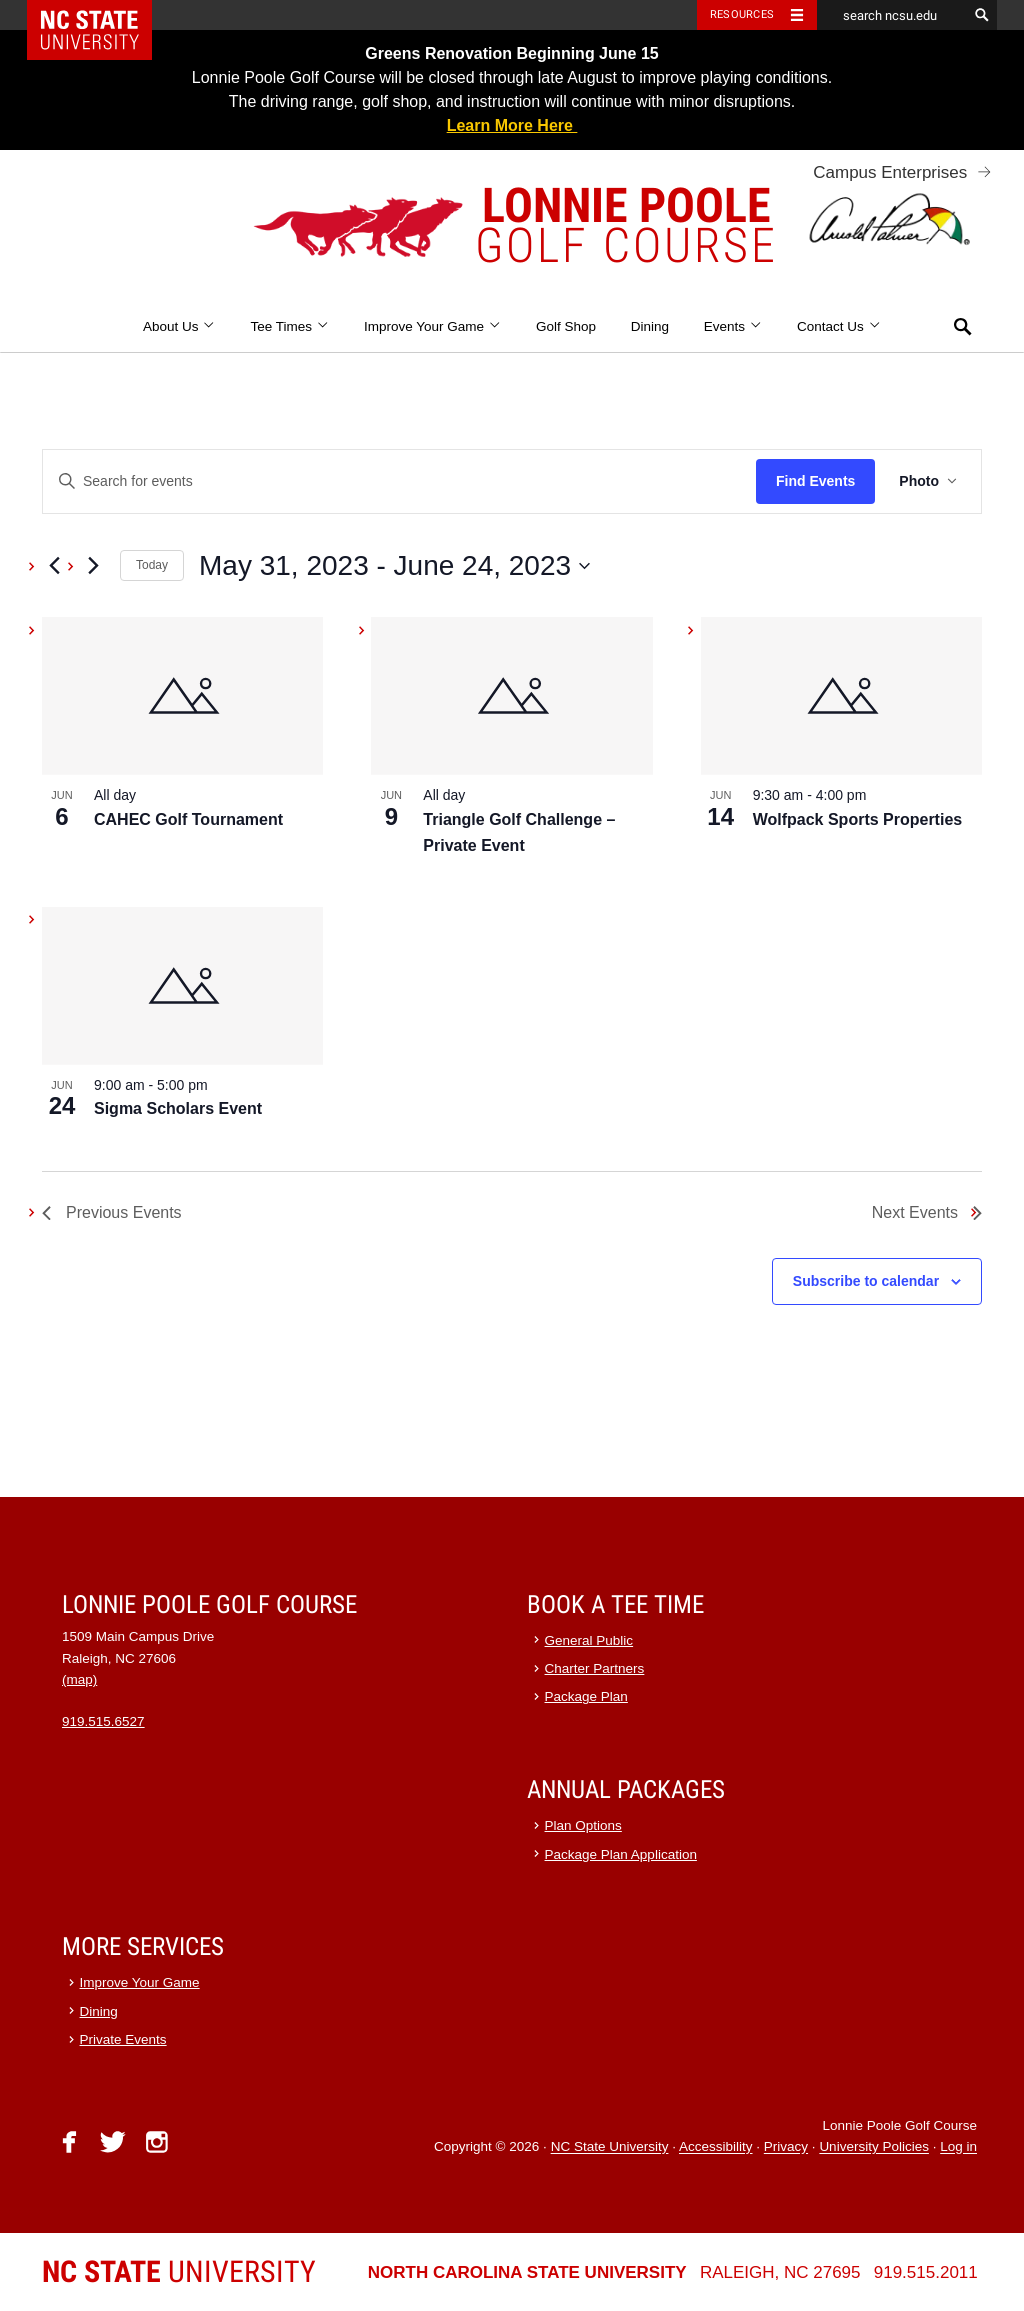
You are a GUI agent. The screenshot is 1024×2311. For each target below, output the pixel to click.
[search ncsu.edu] (892, 15)
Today (152, 565)
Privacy (786, 2147)
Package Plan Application (621, 1854)
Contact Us (839, 326)
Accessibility (716, 2147)
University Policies (874, 2147)
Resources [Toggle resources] (742, 14)
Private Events (123, 2039)
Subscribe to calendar (866, 1281)
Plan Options (583, 1825)
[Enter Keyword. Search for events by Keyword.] (399, 481)
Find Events (815, 481)
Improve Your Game (432, 326)
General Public (589, 1640)
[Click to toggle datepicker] (394, 566)
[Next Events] (93, 566)
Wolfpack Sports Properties (858, 819)
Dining (650, 326)
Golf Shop (566, 326)
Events (733, 326)
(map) (79, 1679)
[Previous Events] (54, 566)
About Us (179, 326)
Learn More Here (512, 125)
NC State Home (102, 15)
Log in (958, 2147)
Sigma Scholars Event (178, 1108)
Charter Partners (595, 1668)
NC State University (610, 2147)
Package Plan (586, 1696)
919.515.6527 (103, 1721)
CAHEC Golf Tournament (188, 819)
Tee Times (289, 326)
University (179, 2271)
